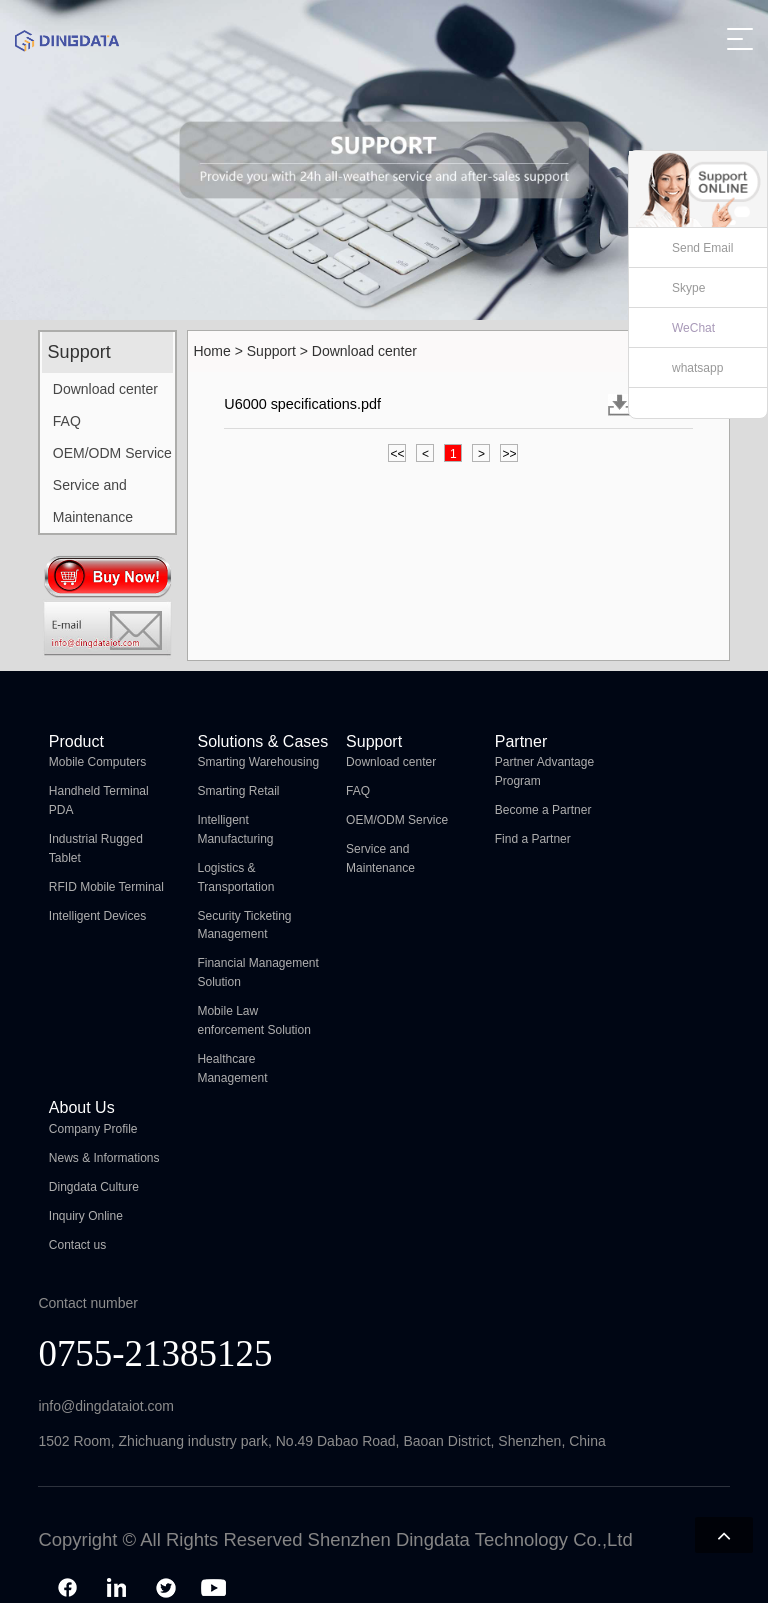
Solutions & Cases (262, 741)
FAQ (67, 421)
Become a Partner (543, 810)
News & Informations (104, 1158)
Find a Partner (533, 839)
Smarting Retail (238, 791)
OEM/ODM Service (112, 453)
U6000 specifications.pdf (302, 404)
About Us (82, 1107)
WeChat (693, 328)
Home (211, 351)
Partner (521, 741)
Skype (688, 288)
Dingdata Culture (94, 1187)
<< (397, 454)
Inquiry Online (86, 1216)
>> (509, 454)
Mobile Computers (97, 762)
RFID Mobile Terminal (106, 887)
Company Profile (93, 1129)
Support (271, 351)
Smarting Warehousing (258, 762)
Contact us (77, 1245)
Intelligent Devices (97, 916)
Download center (105, 389)
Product (76, 741)
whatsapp (697, 368)
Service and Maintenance (93, 501)
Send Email (702, 248)
